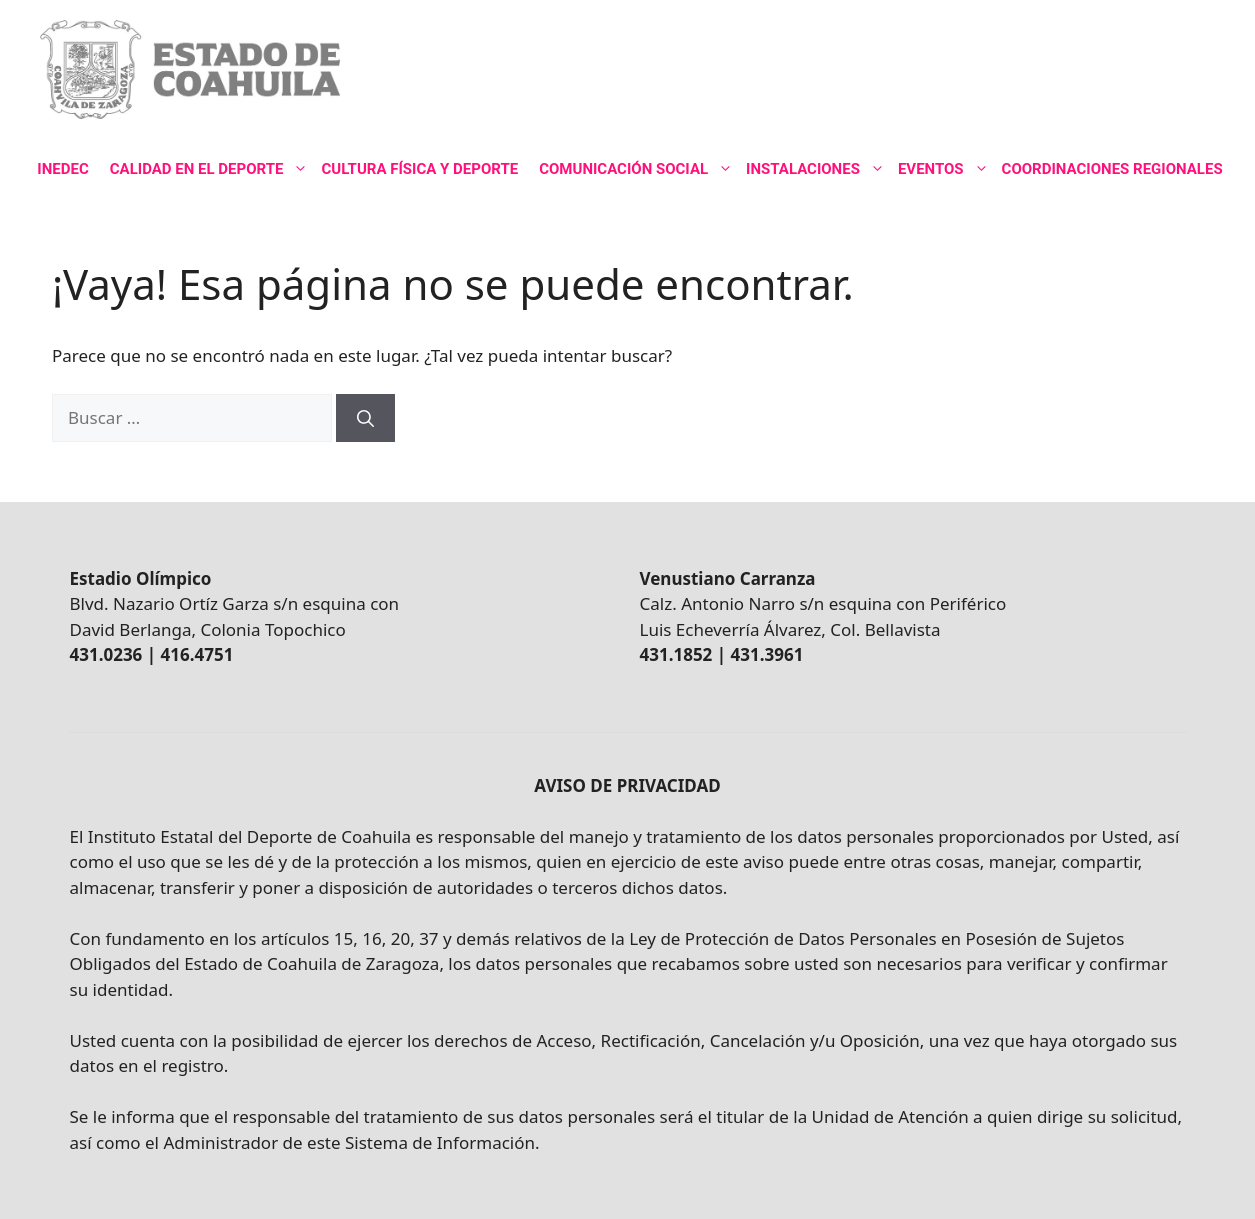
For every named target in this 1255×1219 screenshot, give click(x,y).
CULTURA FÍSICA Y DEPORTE (419, 169)
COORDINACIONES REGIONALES (1112, 169)
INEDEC (62, 169)
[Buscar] (365, 418)
